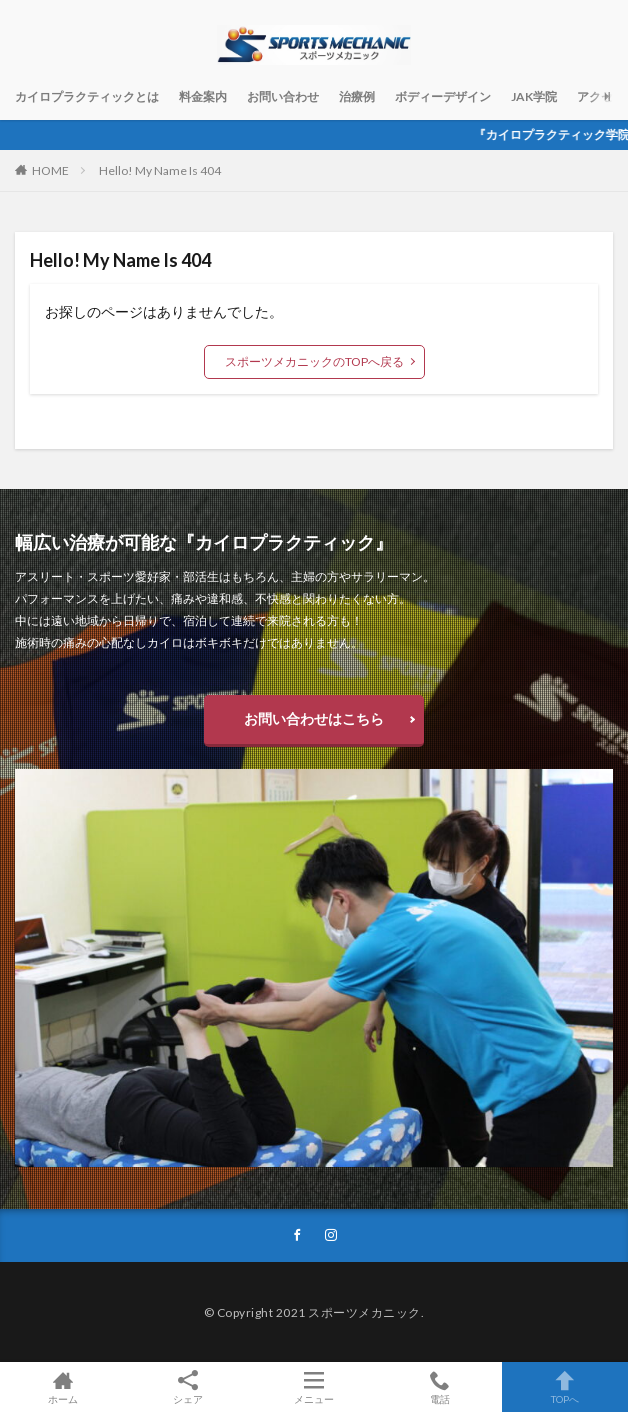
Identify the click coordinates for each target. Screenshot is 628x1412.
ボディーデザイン (443, 96)
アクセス (601, 96)
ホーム (63, 1387)
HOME (50, 170)
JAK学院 (534, 96)
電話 (440, 1387)
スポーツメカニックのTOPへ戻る (314, 361)
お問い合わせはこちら (314, 718)
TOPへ (565, 1387)
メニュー (314, 1387)
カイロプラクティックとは (87, 96)
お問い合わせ (283, 96)
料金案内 (203, 96)
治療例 (357, 96)
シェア (189, 1387)
